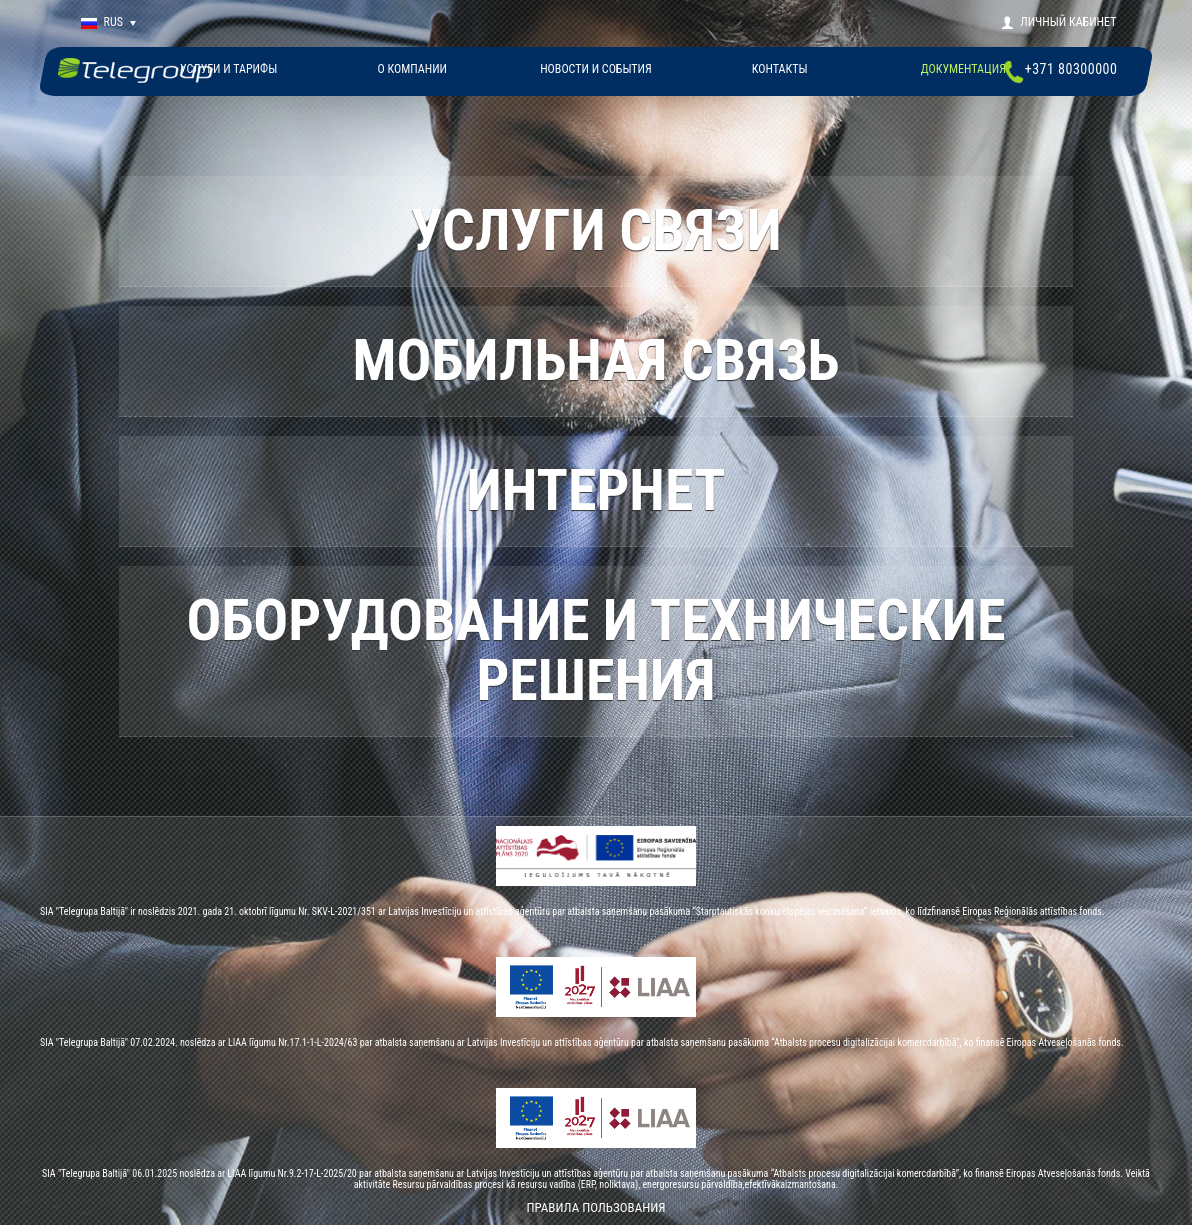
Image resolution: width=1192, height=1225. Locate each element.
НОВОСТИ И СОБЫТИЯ (596, 69)
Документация (963, 69)
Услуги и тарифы (228, 69)
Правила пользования (595, 1207)
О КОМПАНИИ (412, 69)
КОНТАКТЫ (780, 69)
